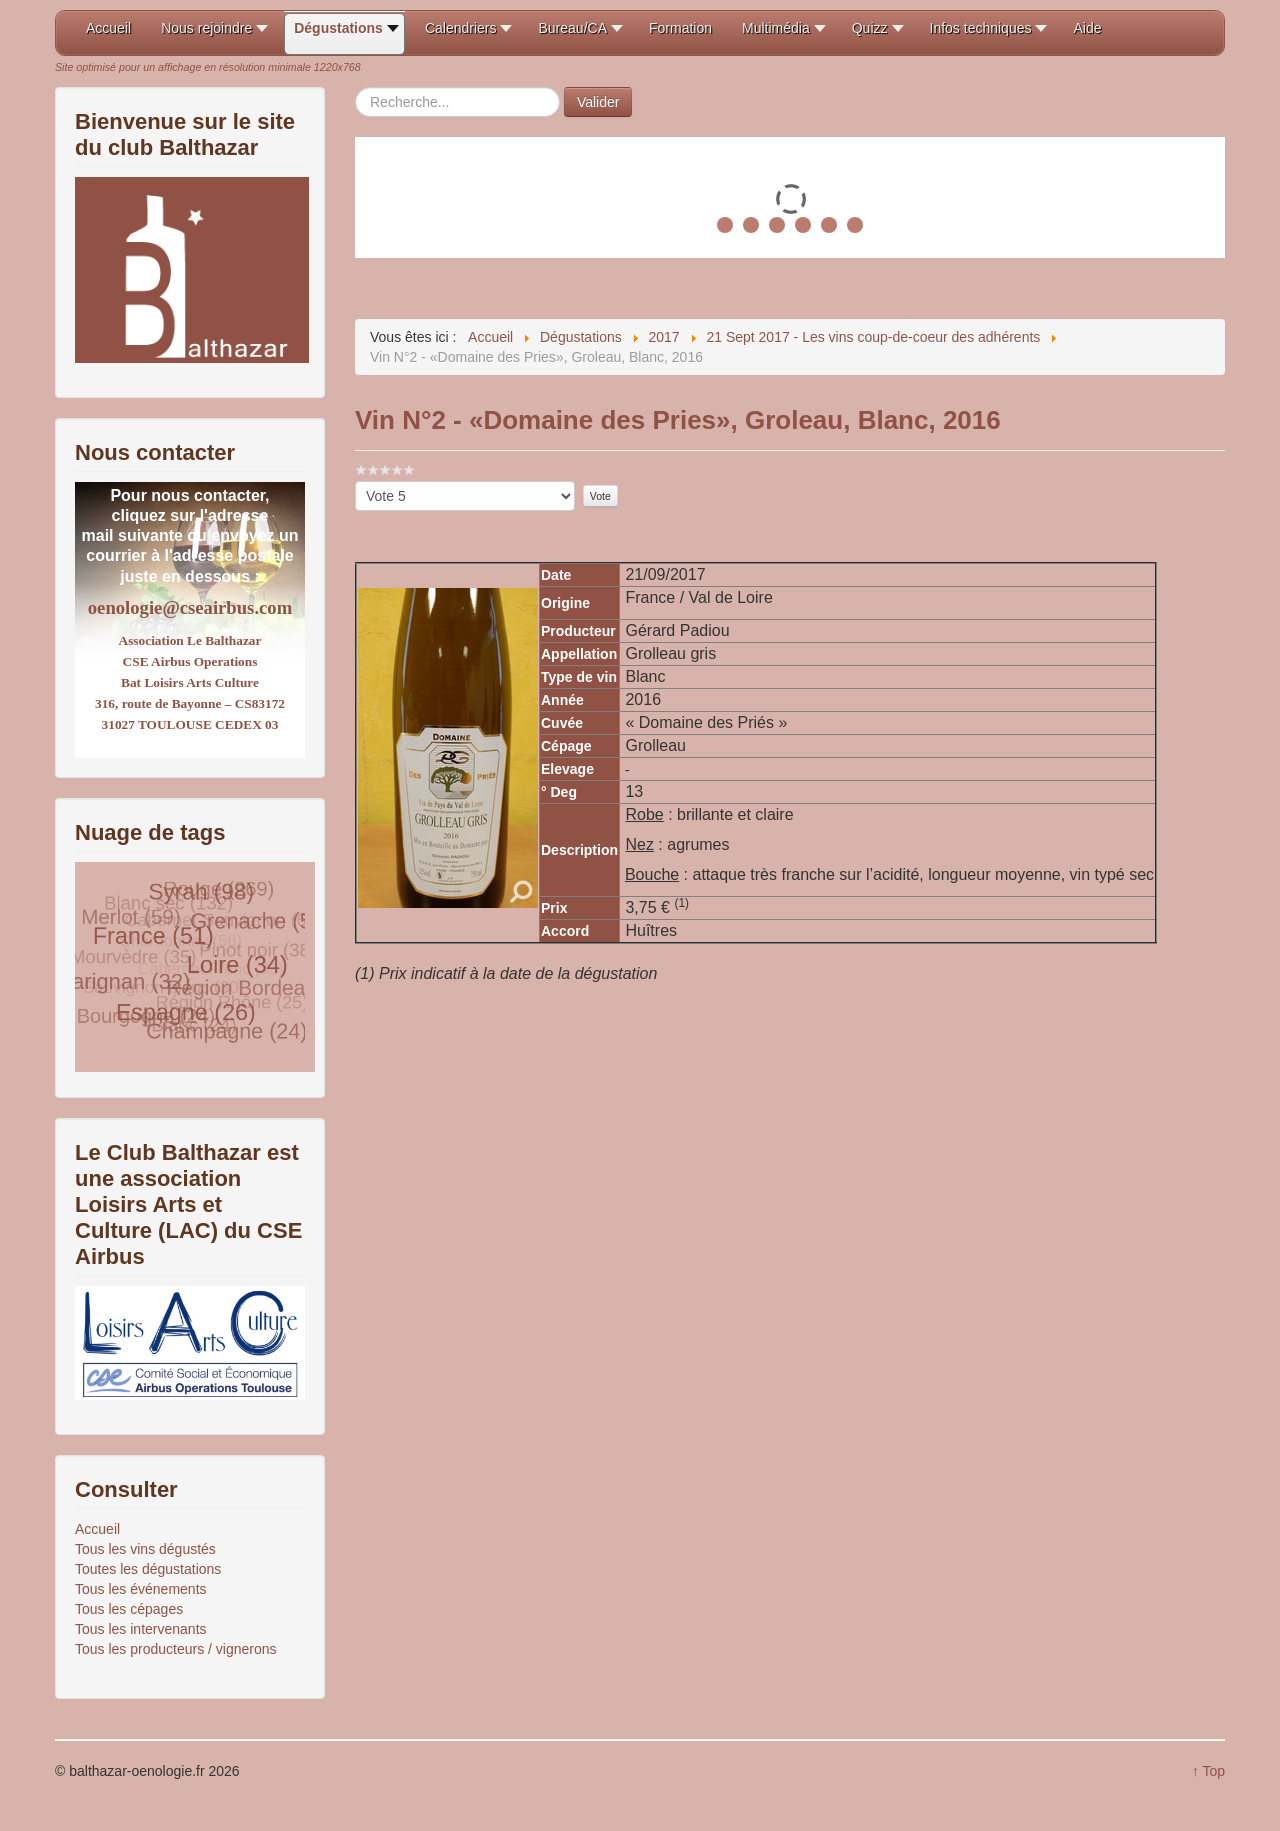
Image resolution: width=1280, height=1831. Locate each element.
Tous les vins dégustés (145, 1549)
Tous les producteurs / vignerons (176, 1649)
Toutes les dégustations (148, 1569)
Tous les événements (141, 1589)
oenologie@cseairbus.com (190, 607)
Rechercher (355, 87)
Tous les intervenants (141, 1629)
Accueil (97, 1529)
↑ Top (1208, 1771)
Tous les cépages (129, 1609)
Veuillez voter (355, 481)
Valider (598, 102)
